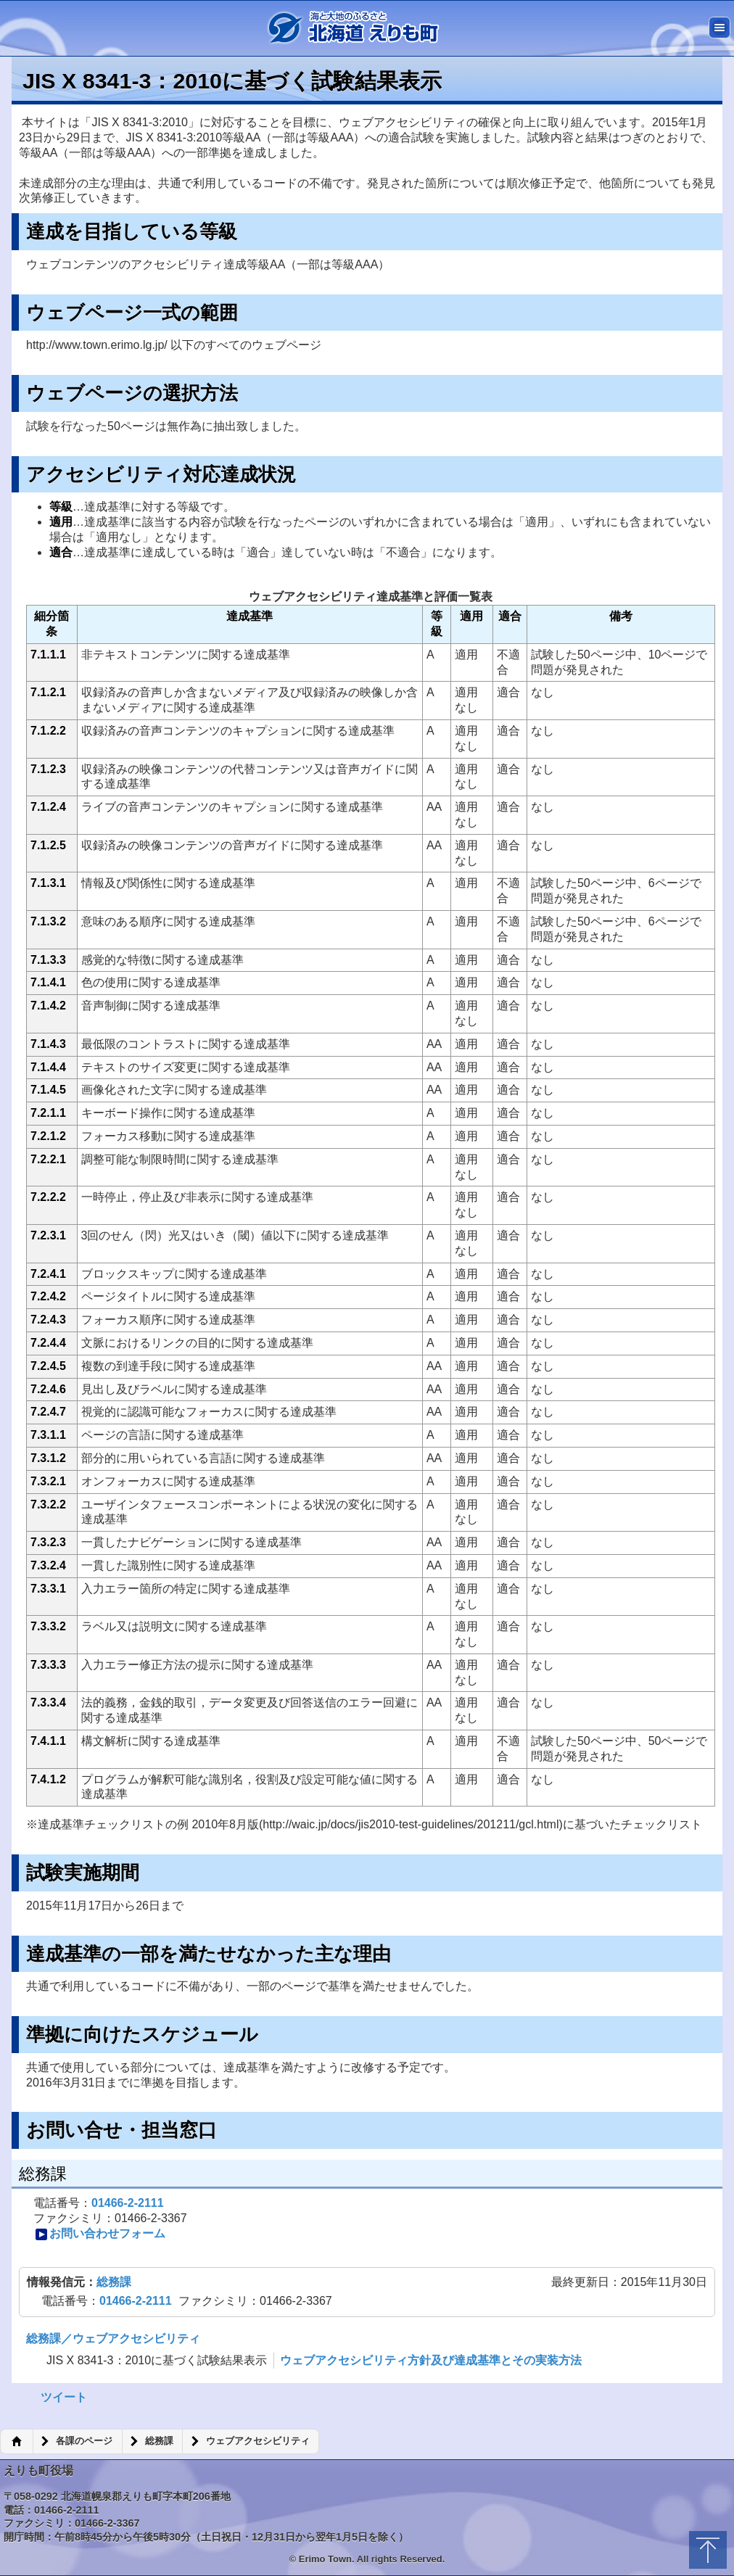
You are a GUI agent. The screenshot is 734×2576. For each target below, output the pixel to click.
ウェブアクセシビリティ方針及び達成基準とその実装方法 (431, 2360)
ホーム (16, 2442)
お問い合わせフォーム (100, 2234)
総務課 (113, 2282)
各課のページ (84, 2441)
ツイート (64, 2397)
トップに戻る (708, 2550)
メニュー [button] (719, 27)
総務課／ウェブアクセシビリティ (113, 2338)
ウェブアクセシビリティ (258, 2441)
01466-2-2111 (127, 2203)
